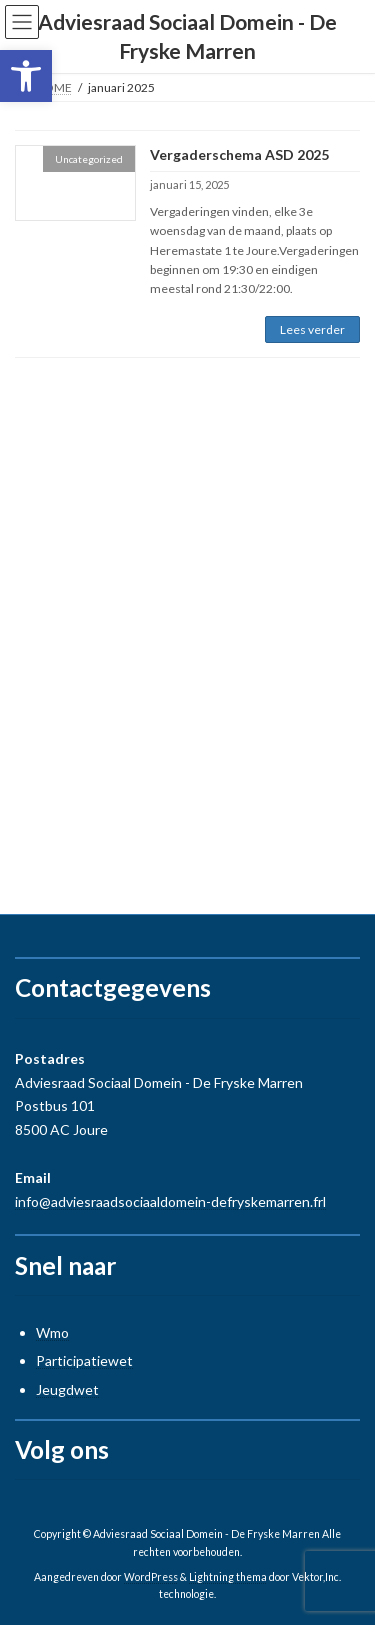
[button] (26, 76)
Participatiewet (84, 1360)
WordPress (151, 1577)
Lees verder (312, 329)
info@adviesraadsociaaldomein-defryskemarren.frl (170, 1201)
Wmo (52, 1332)
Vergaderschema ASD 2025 (239, 154)
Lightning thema (228, 1577)
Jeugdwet (67, 1389)
